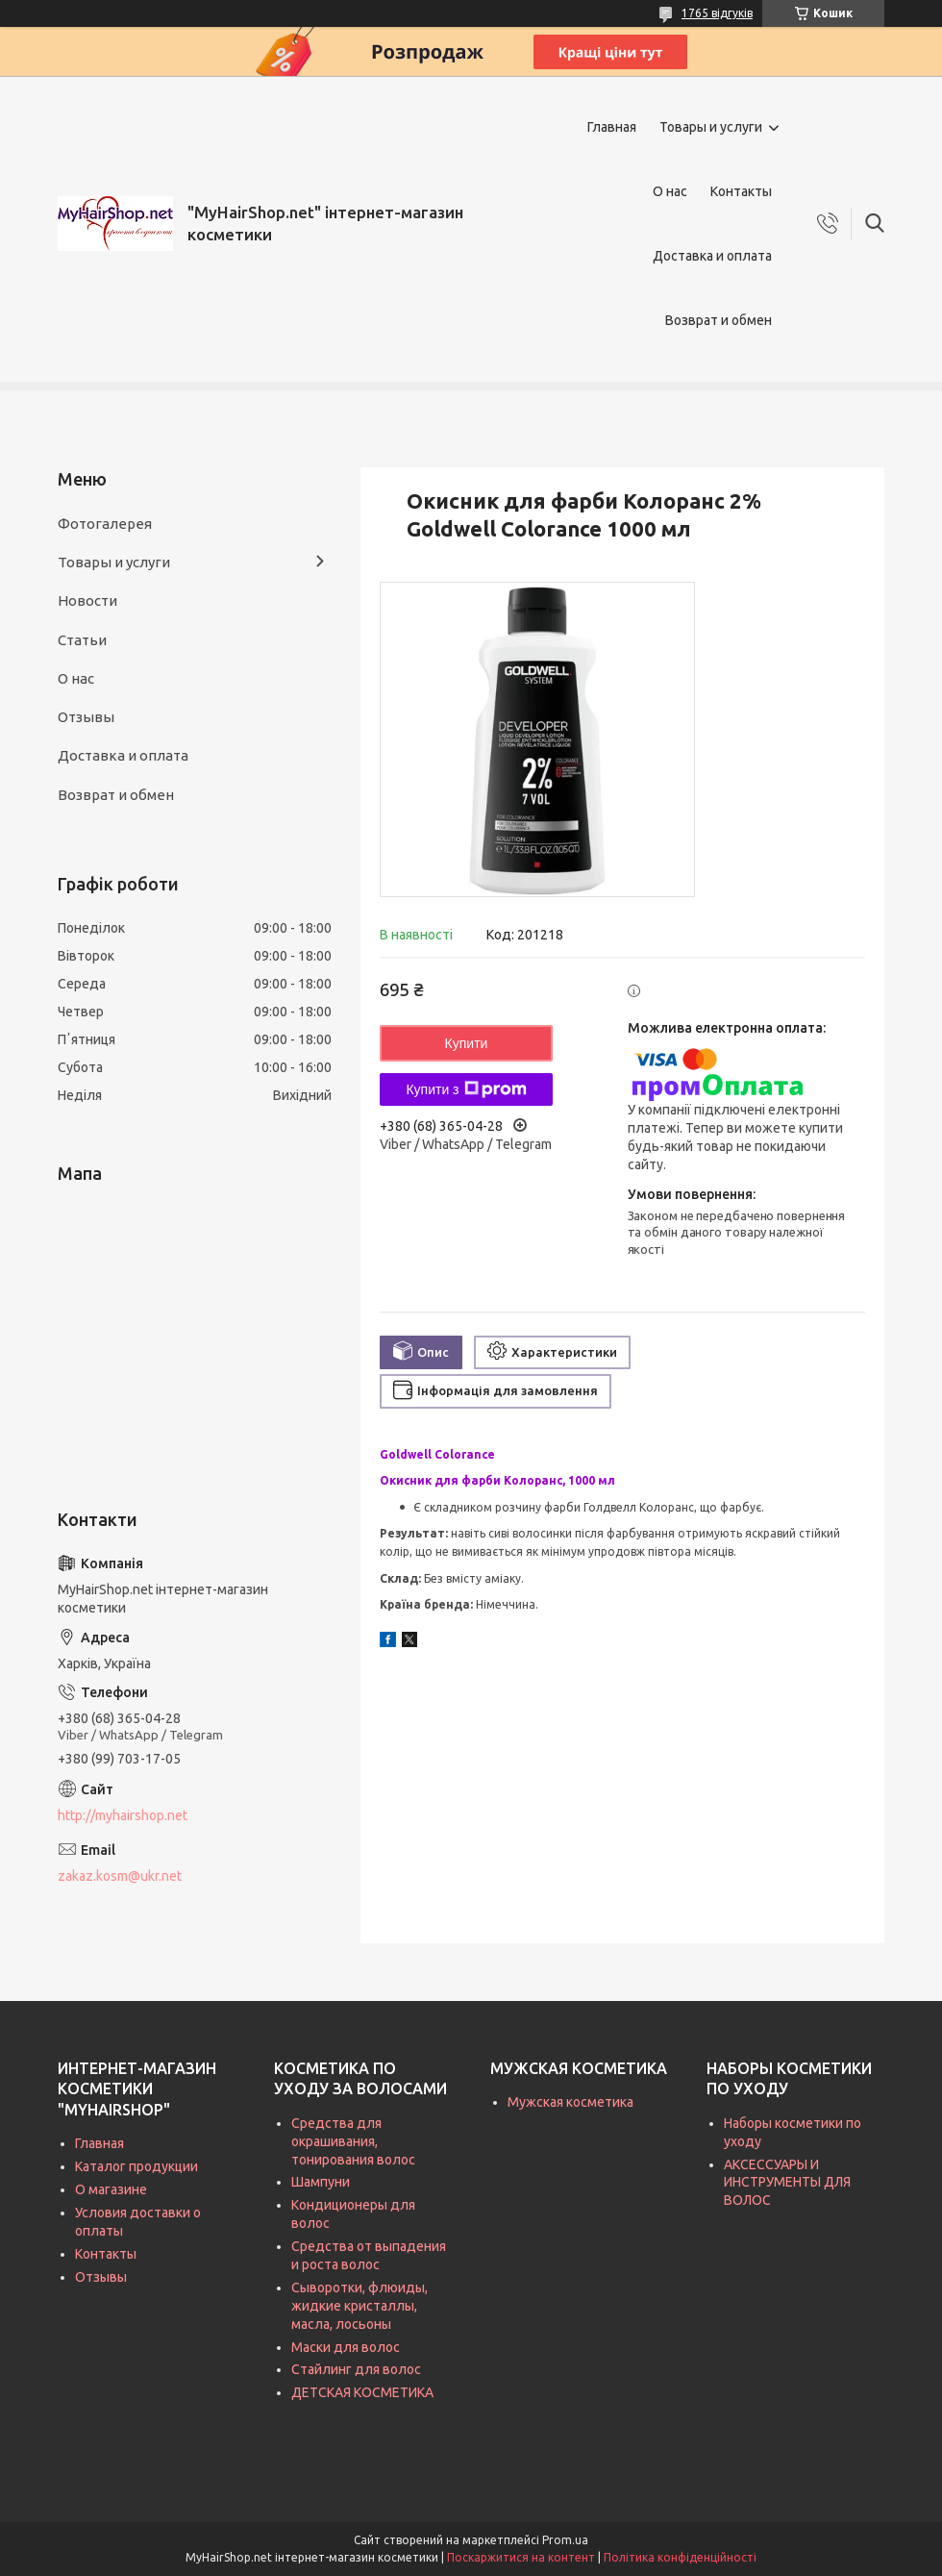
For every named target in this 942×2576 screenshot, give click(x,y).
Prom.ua (565, 2540)
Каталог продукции (136, 2166)
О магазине (111, 2189)
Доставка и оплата (712, 255)
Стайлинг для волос (356, 2369)
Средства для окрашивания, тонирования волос (353, 2141)
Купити (466, 1043)
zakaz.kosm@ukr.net (120, 1876)
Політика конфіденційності (680, 2557)
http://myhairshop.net (122, 1815)
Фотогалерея (105, 523)
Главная (611, 127)
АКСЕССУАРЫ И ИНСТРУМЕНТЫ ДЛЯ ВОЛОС (787, 2183)
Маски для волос (345, 2347)
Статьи (82, 640)
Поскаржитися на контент (521, 2557)
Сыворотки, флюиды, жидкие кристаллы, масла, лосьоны (359, 2306)
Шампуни (320, 2181)
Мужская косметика (570, 2102)
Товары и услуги (710, 127)
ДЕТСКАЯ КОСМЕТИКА (362, 2392)
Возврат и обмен (718, 320)
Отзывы (86, 717)
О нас (670, 191)
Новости (87, 600)
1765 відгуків (717, 13)
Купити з (466, 1089)
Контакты (741, 191)
